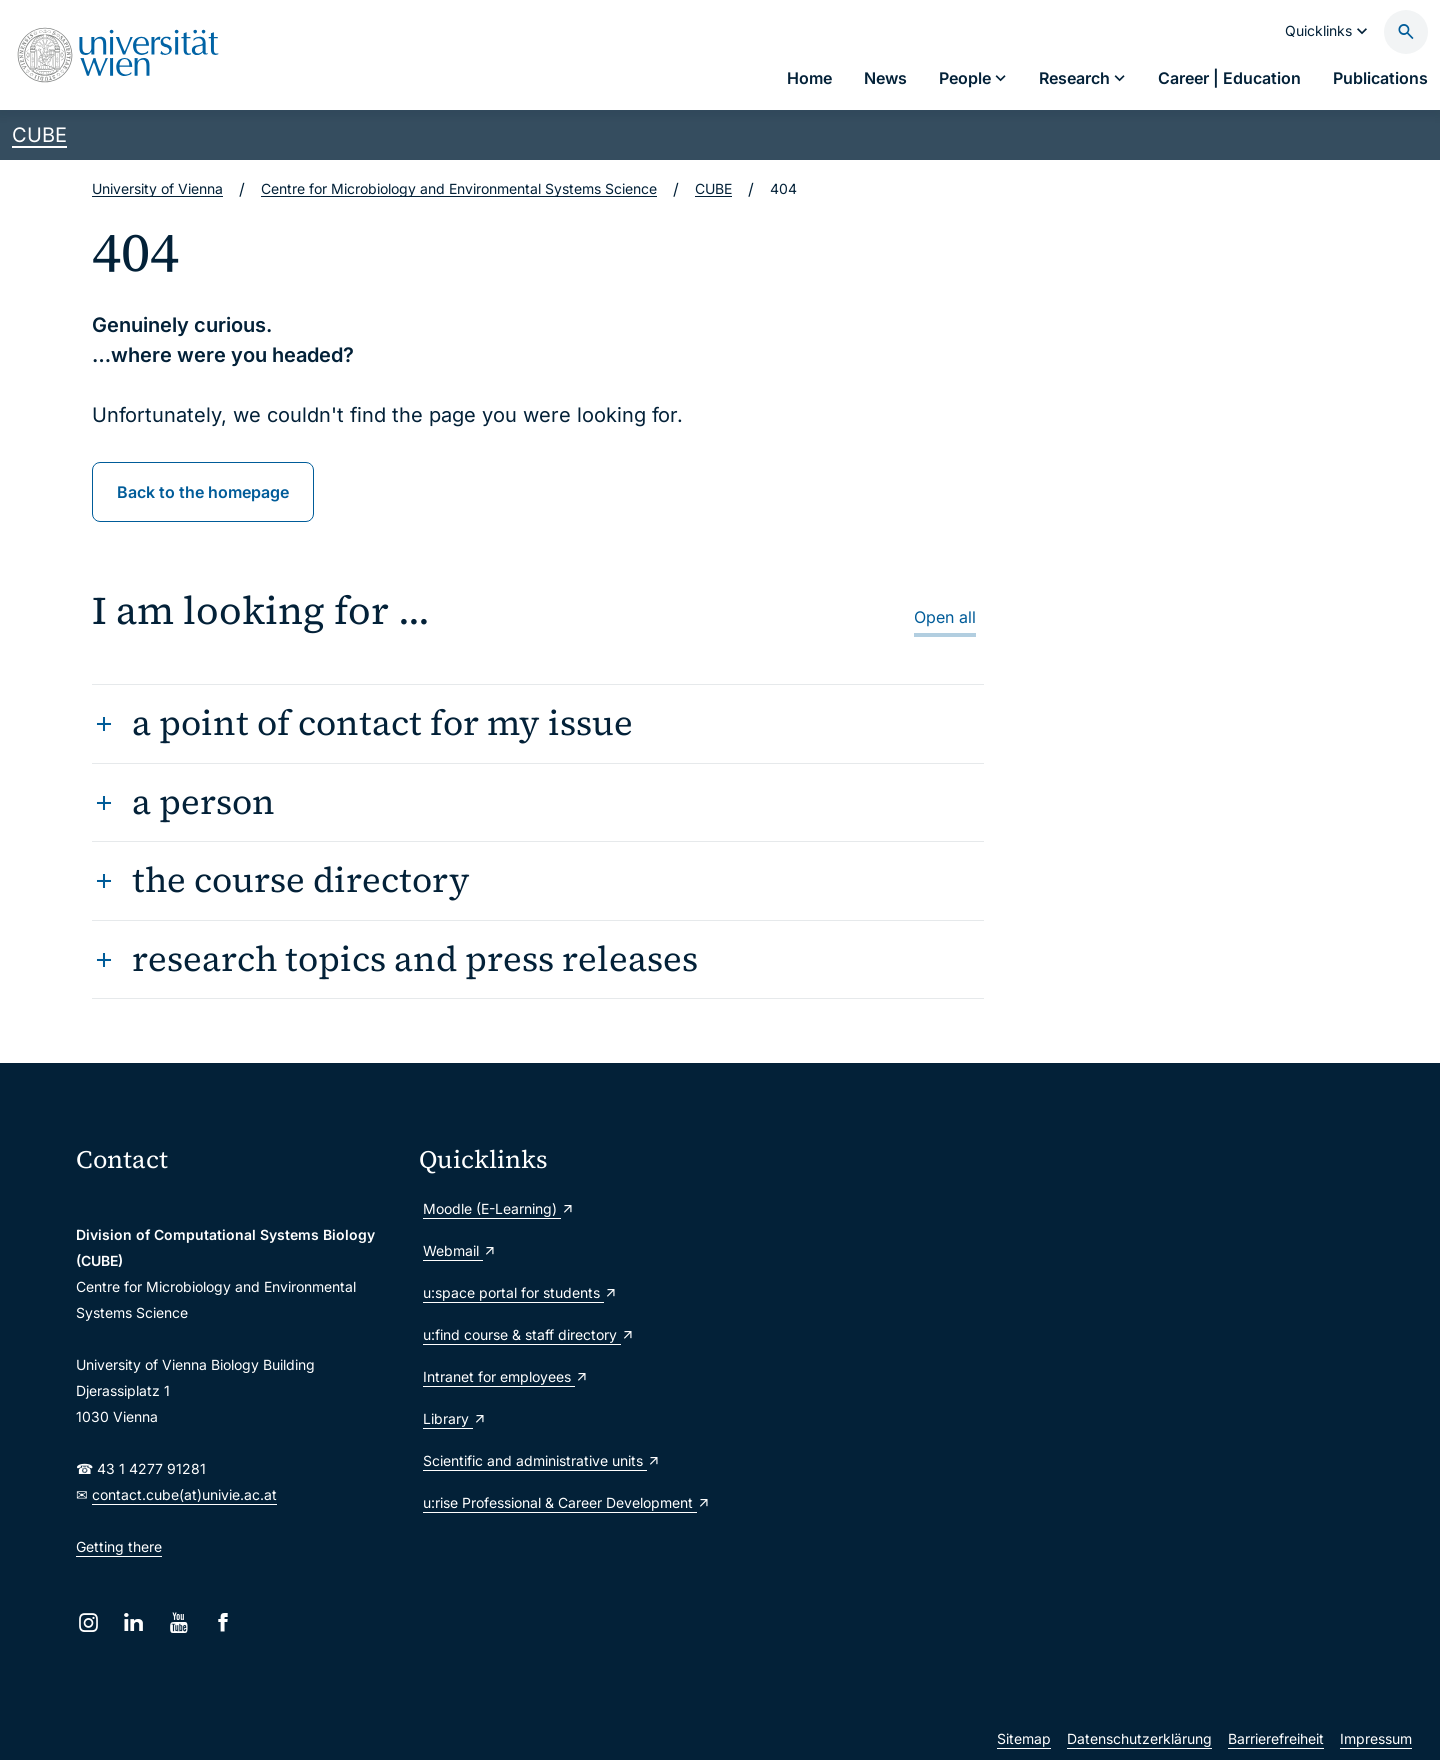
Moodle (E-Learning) (499, 1208)
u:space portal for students (520, 1292)
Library (455, 1418)
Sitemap (1024, 1738)
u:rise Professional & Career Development (567, 1502)
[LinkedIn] (133, 1622)
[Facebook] (223, 1622)
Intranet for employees (506, 1376)
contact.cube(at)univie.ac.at (184, 1494)
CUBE (39, 135)
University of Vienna (157, 188)
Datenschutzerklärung (1139, 1738)
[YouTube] (178, 1622)
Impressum (1376, 1738)
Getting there (119, 1546)
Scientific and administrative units (542, 1460)
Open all (945, 617)
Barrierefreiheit (1276, 1738)
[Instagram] (88, 1622)
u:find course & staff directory (529, 1334)
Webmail (460, 1250)
